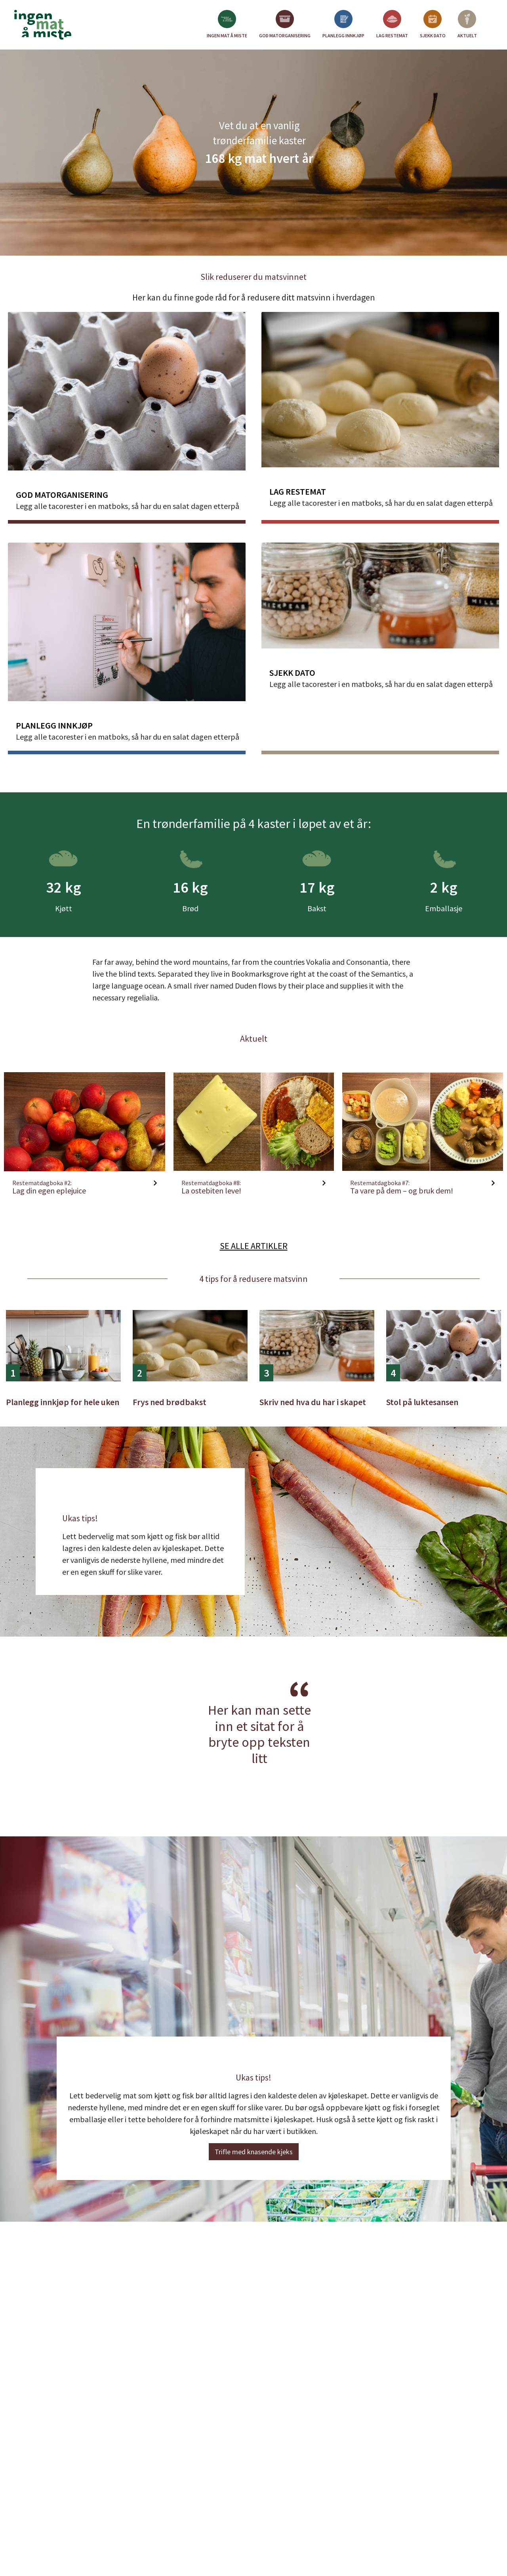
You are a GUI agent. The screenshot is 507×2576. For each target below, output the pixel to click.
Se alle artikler (254, 1245)
